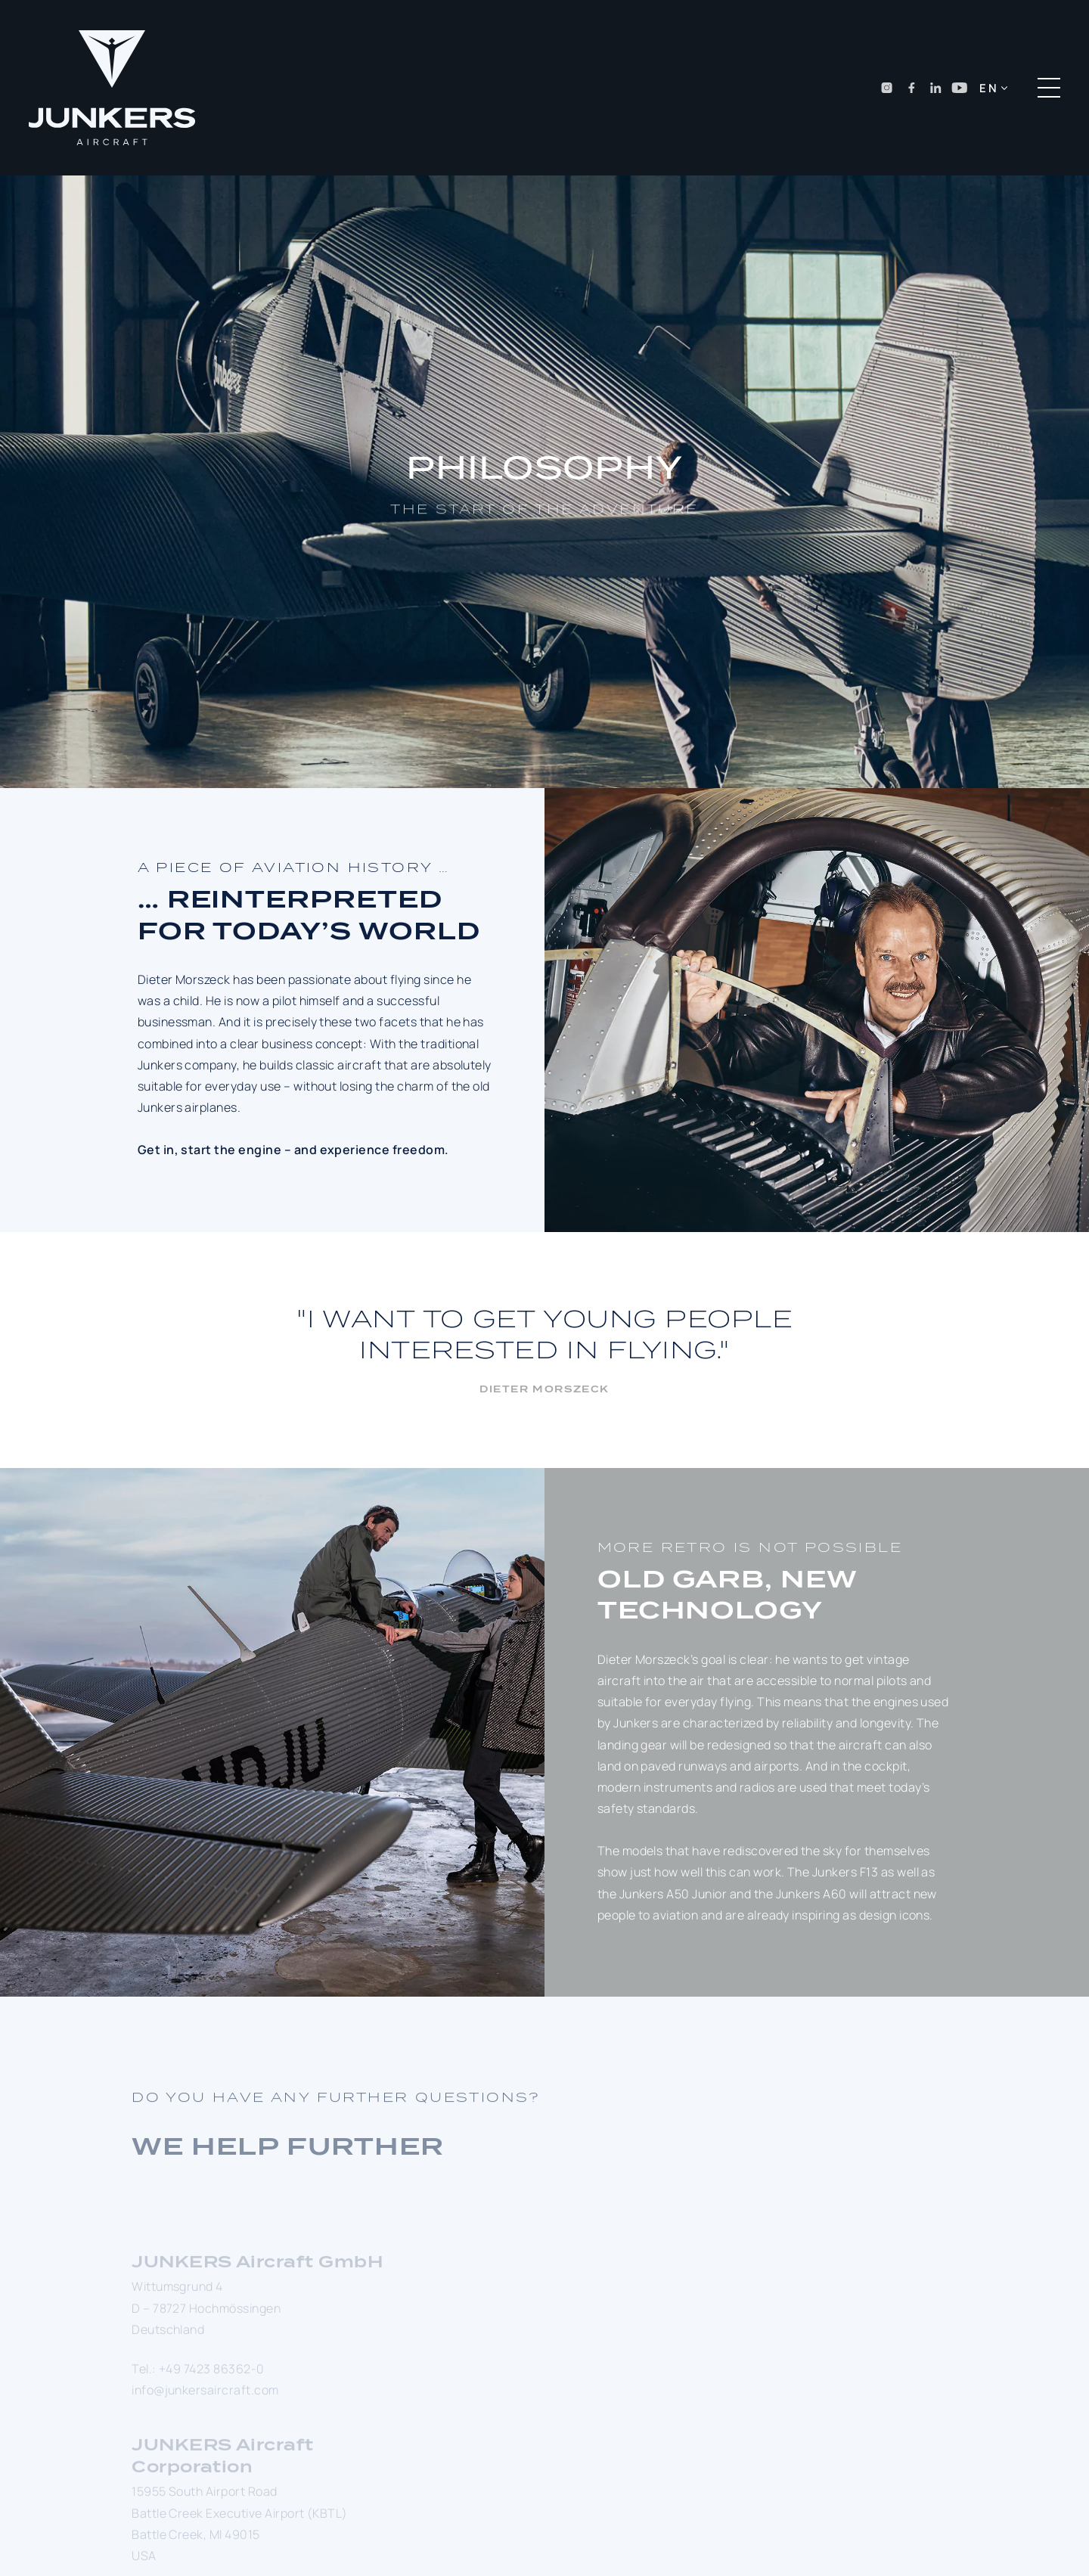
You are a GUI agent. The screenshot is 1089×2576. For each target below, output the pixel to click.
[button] (993, 88)
